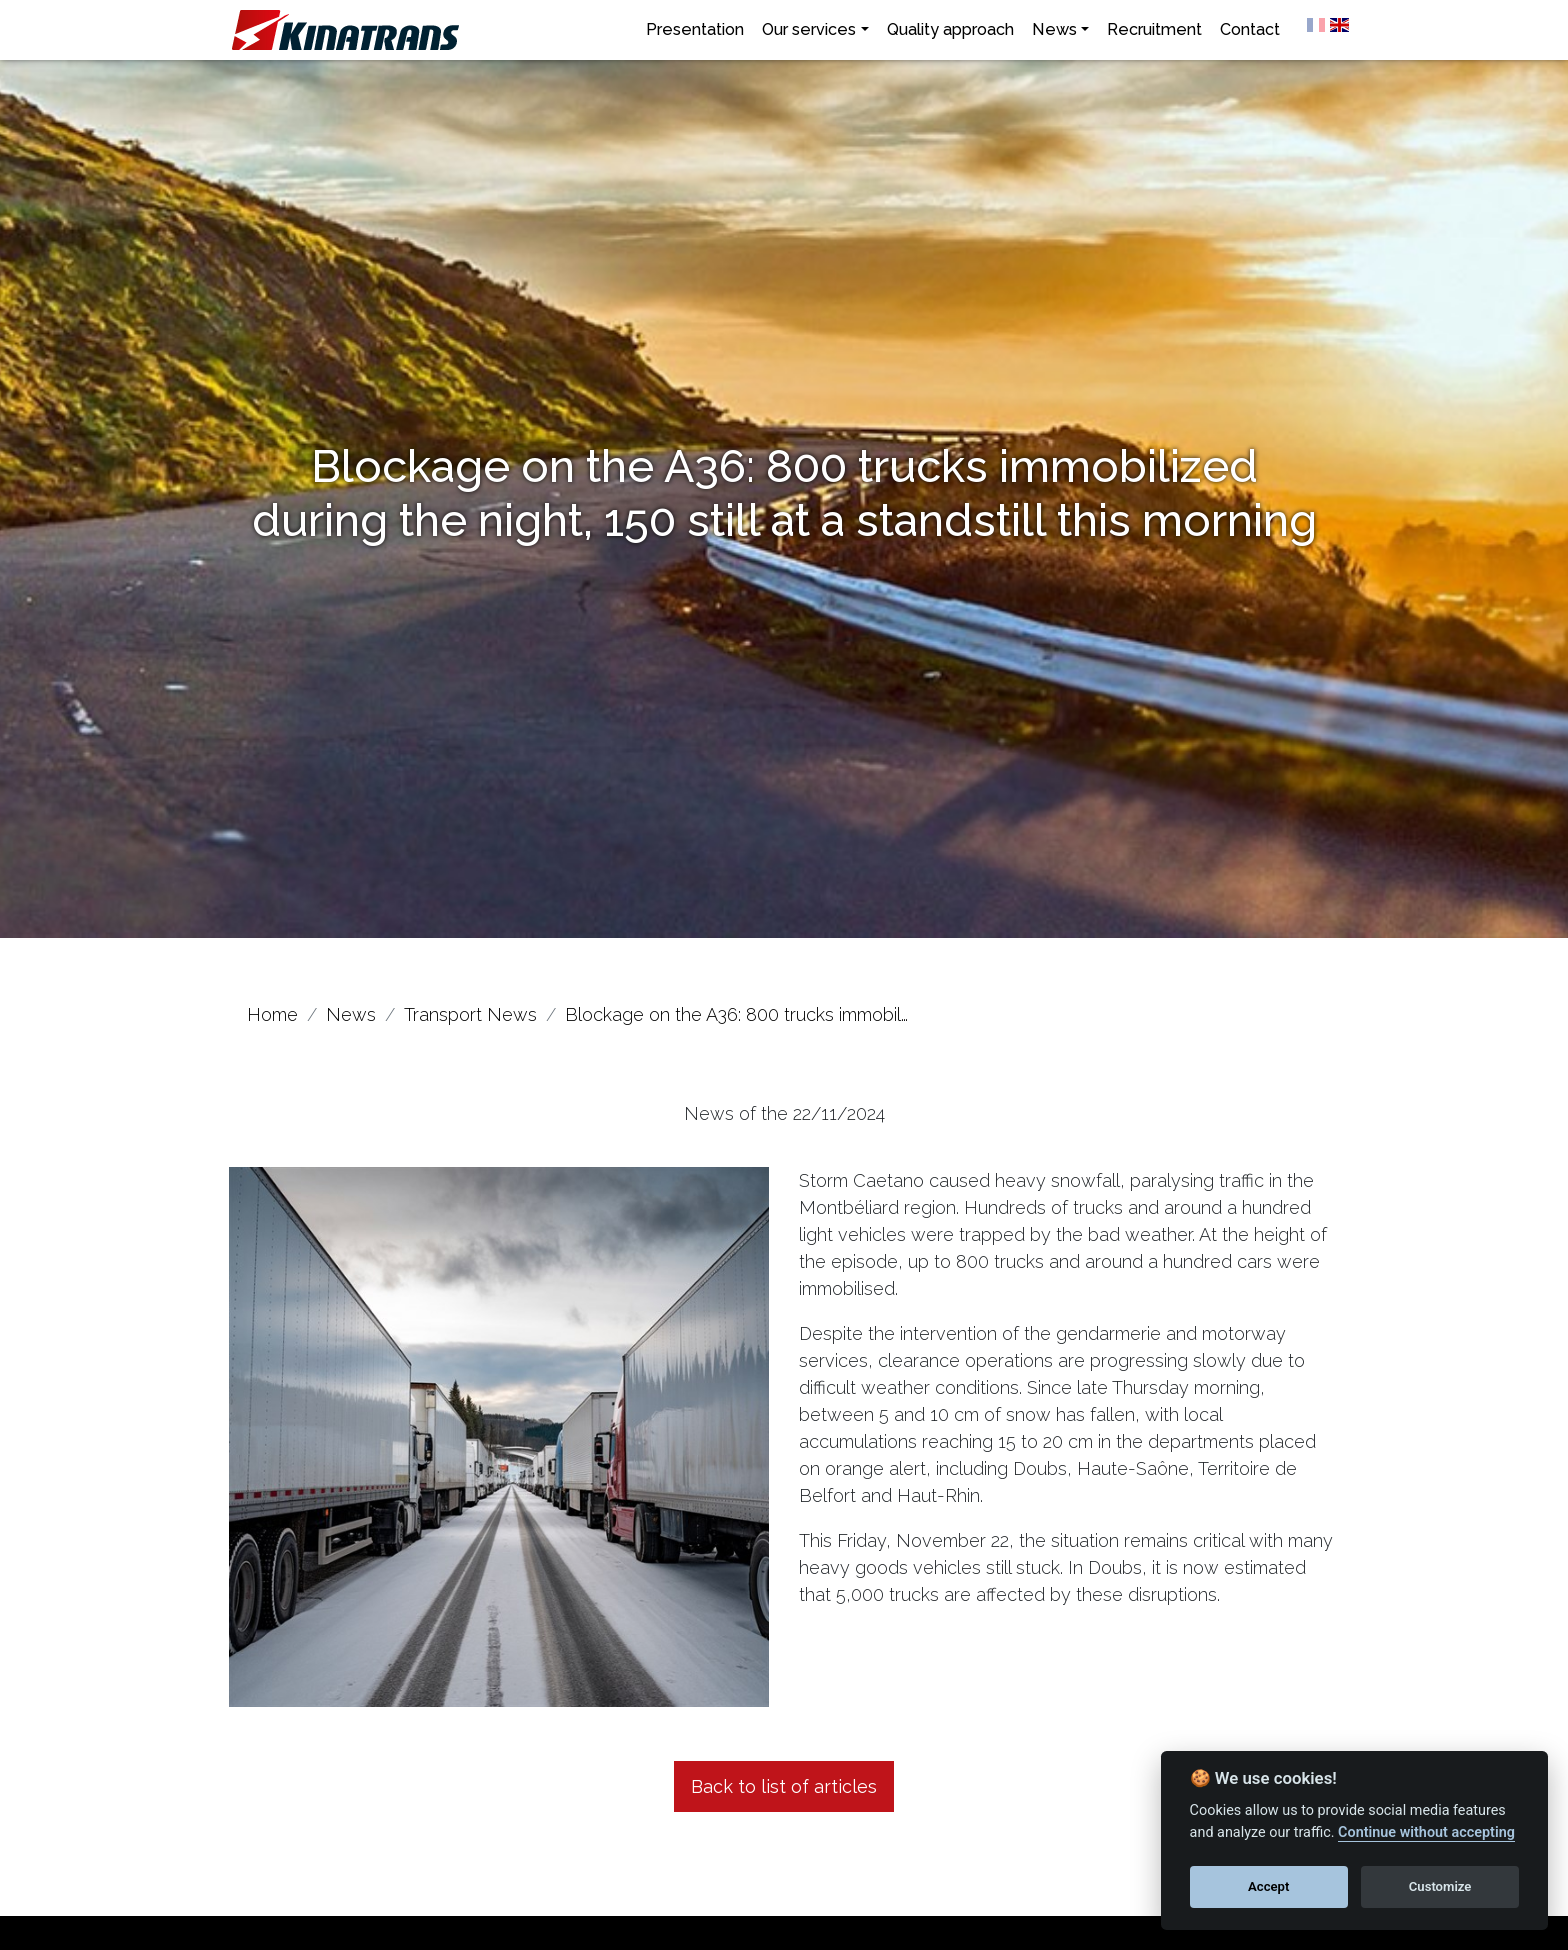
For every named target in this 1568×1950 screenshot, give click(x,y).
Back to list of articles (784, 1786)
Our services (809, 29)
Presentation (695, 29)
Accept (1268, 1886)
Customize (1440, 1886)
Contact (1250, 29)
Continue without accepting (1426, 1832)
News (1054, 29)
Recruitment (1154, 29)
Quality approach (950, 29)
